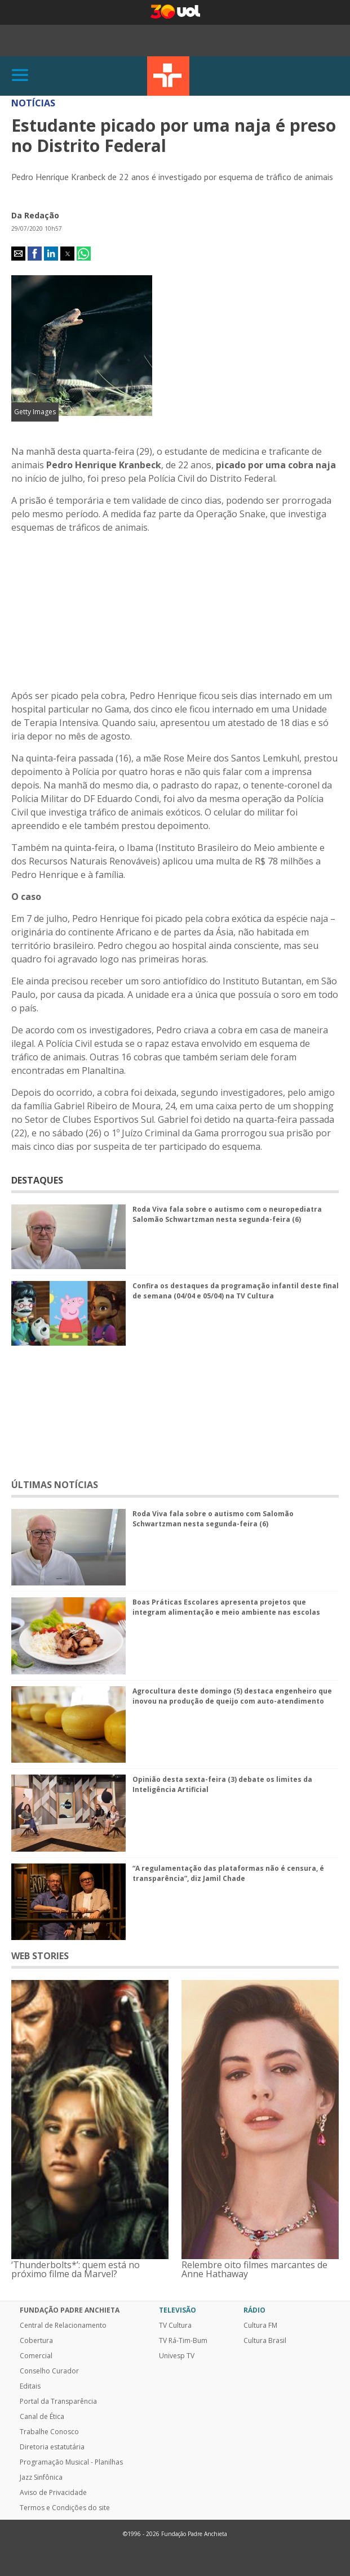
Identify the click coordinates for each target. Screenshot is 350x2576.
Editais (30, 2386)
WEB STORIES (40, 1956)
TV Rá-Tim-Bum (183, 2340)
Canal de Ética (42, 2416)
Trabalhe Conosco (49, 2432)
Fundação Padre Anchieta (69, 2310)
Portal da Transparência (58, 2401)
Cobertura (36, 2340)
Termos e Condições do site (65, 2508)
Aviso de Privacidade (53, 2492)
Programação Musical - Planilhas (71, 2462)
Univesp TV (176, 2356)
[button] (18, 254)
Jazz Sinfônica (41, 2477)
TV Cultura (168, 76)
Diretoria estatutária (52, 2447)
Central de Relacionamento (63, 2325)
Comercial (36, 2356)
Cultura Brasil (264, 2340)
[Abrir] (20, 76)
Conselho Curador (49, 2371)
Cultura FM (260, 2325)
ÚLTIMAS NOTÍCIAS (54, 1485)
